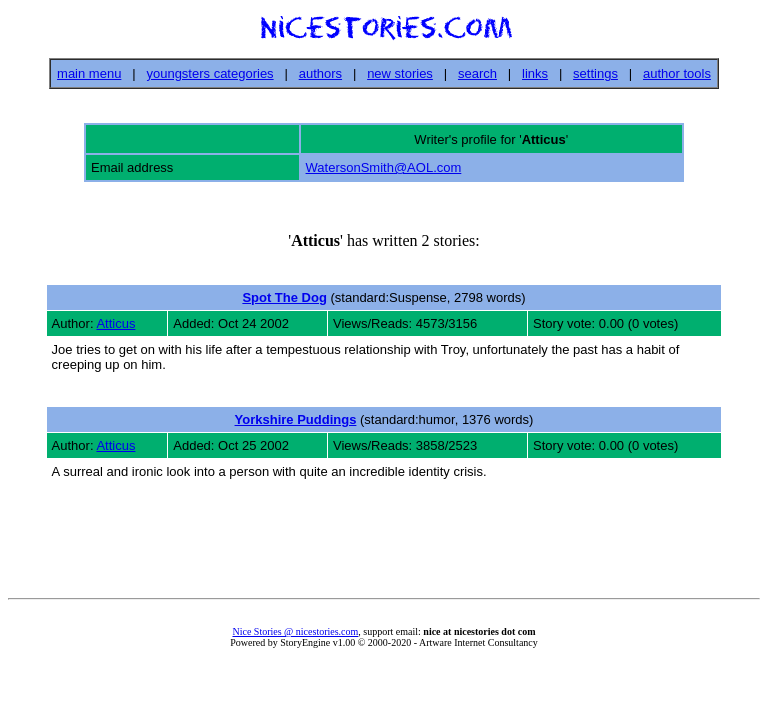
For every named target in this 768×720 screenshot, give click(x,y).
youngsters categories (209, 73)
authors (320, 73)
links (535, 73)
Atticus (115, 323)
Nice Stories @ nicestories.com (295, 631)
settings (595, 73)
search (477, 73)
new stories (400, 73)
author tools (677, 73)
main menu (89, 73)
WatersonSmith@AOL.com (384, 167)
